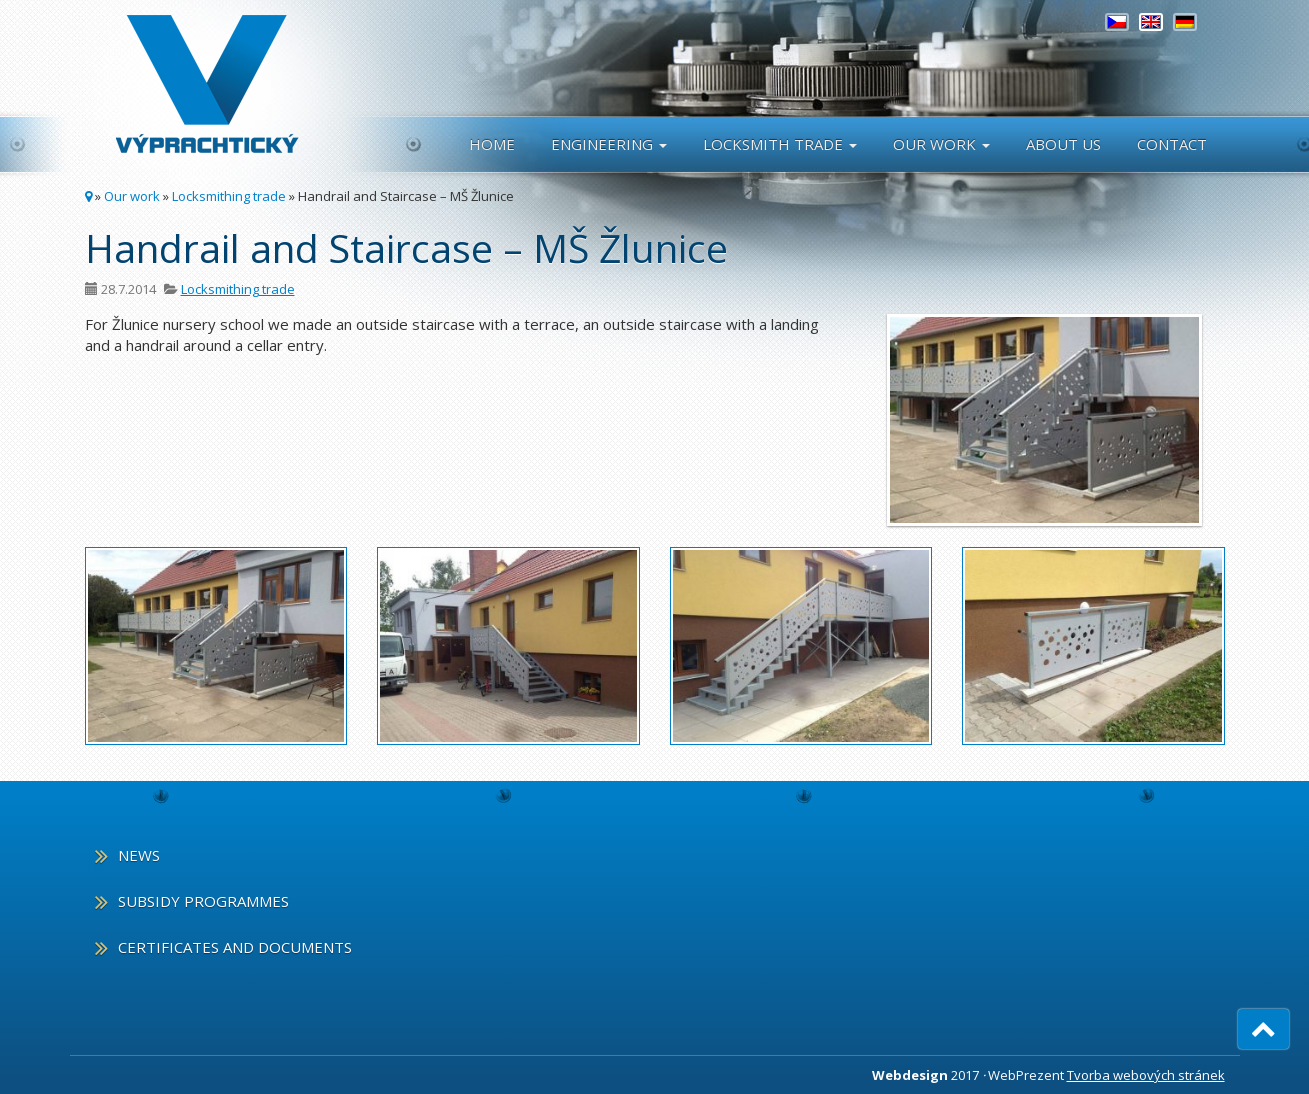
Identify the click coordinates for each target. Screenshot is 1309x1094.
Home (492, 144)
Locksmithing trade (229, 196)
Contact (1172, 144)
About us (1063, 144)
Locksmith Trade (780, 144)
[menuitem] (1117, 22)
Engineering (609, 144)
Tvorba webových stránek (1146, 1075)
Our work (941, 144)
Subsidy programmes (203, 902)
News (139, 856)
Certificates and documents (235, 947)
